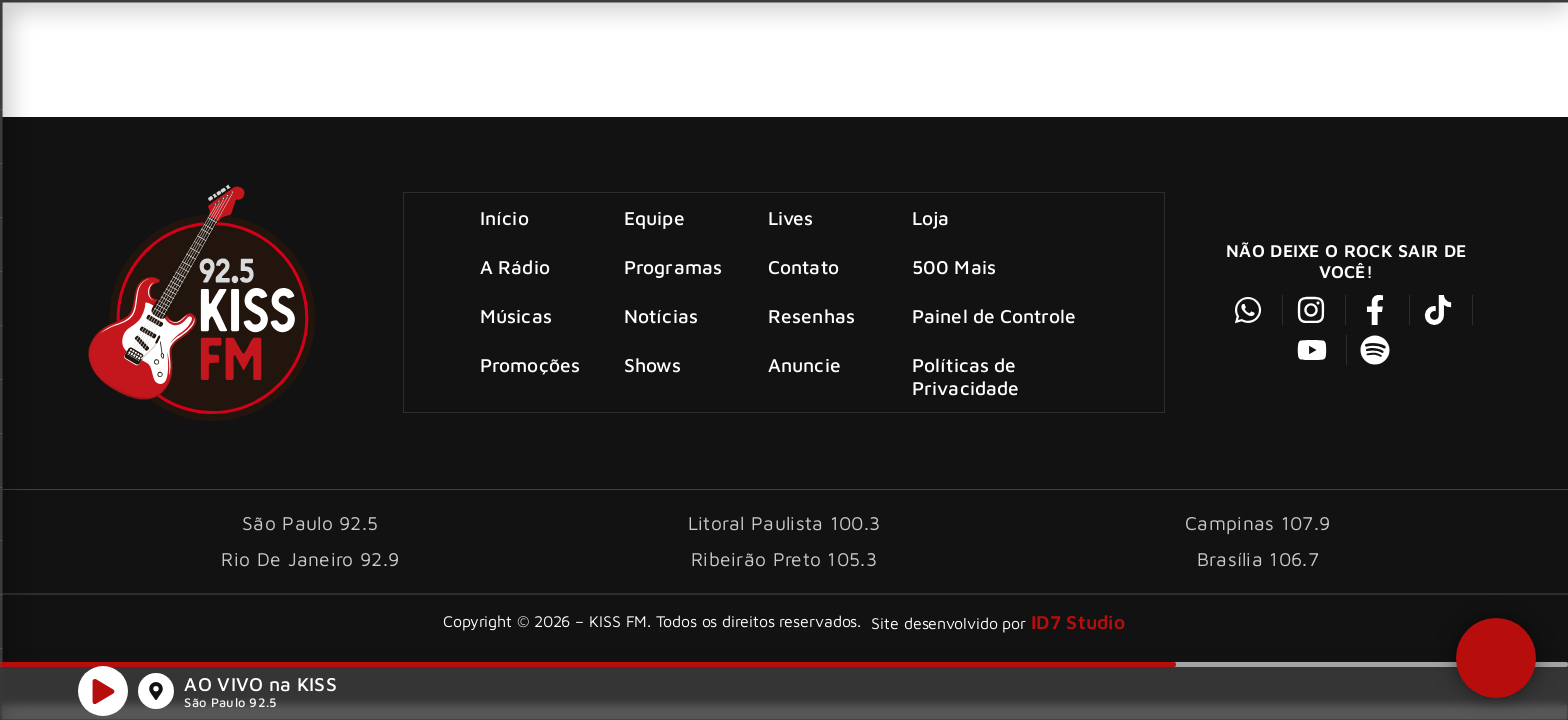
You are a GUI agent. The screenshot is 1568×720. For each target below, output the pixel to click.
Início (505, 217)
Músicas (517, 315)
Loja (930, 217)
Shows (654, 364)
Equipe (655, 217)
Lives (791, 217)
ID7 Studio (1078, 621)
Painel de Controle (994, 315)
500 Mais (954, 266)
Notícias (662, 315)
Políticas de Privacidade (965, 376)
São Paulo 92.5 (230, 704)
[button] (1495, 656)
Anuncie (804, 364)
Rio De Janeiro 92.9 (310, 558)
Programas (674, 266)
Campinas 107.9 (1257, 522)
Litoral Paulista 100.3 (784, 522)
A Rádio (516, 266)
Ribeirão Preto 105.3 (784, 558)
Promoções (531, 364)
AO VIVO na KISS (260, 685)
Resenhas (811, 315)
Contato (803, 266)
